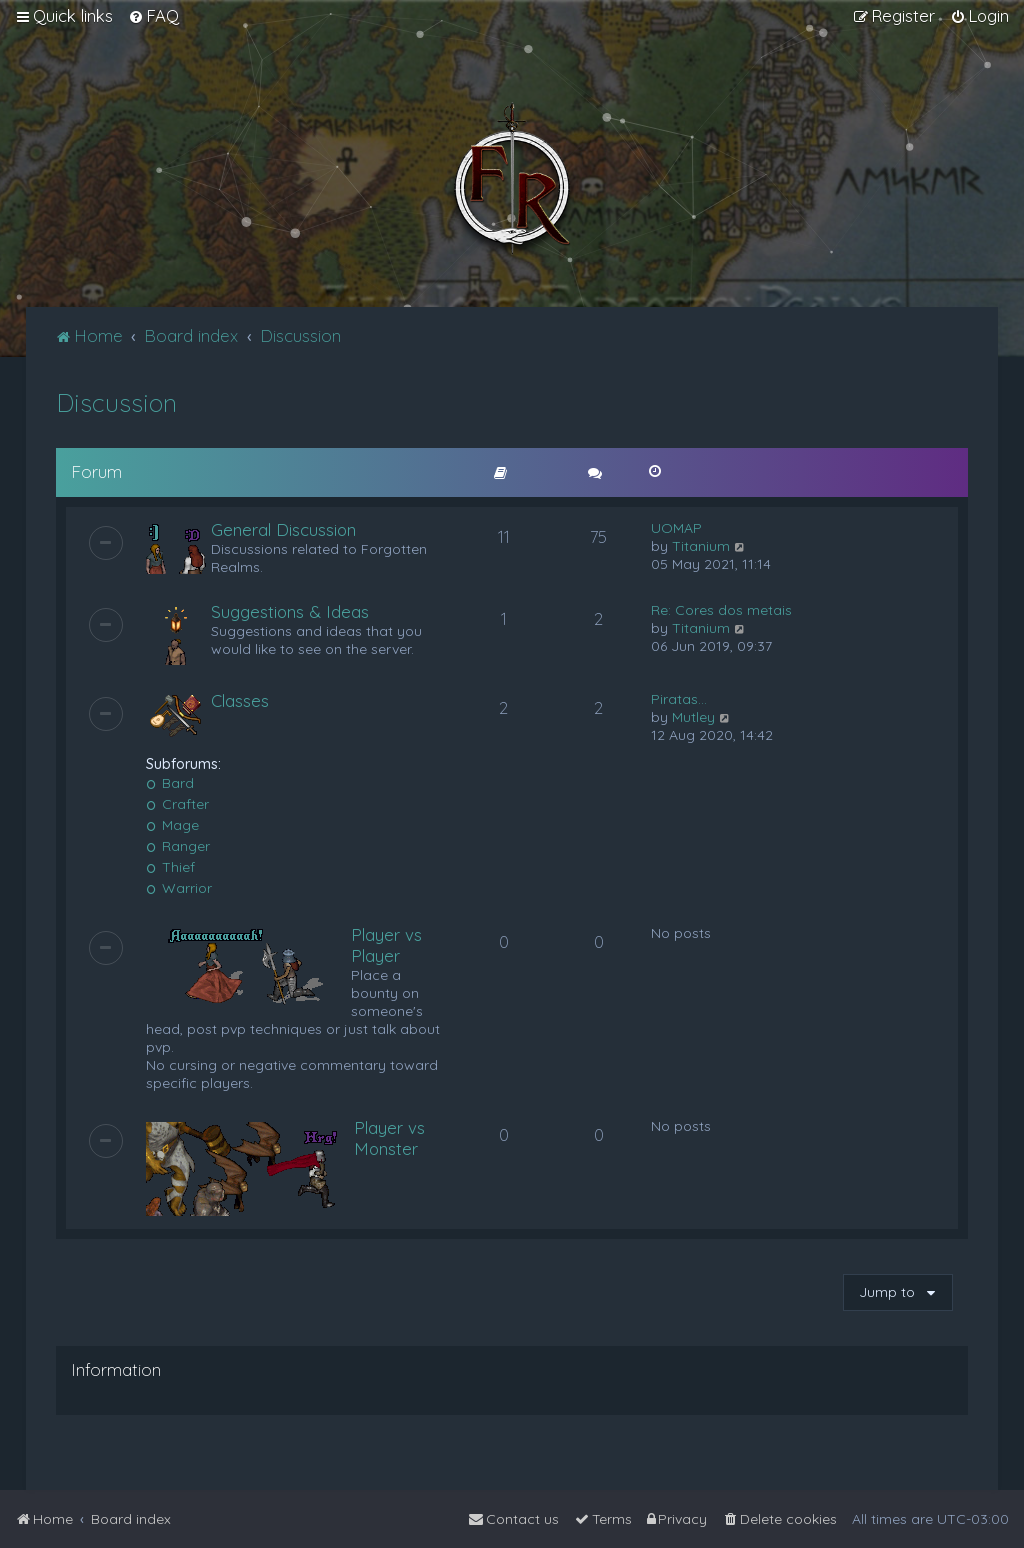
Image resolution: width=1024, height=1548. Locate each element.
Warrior (179, 888)
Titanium (701, 546)
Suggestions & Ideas (290, 611)
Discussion (116, 402)
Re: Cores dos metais (721, 610)
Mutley (693, 717)
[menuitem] (153, 16)
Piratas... (679, 699)
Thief (171, 867)
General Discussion (283, 529)
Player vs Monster (389, 1138)
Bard (170, 783)
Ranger (178, 846)
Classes (240, 700)
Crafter (178, 804)
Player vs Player (386, 945)
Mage (173, 825)
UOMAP (676, 528)
